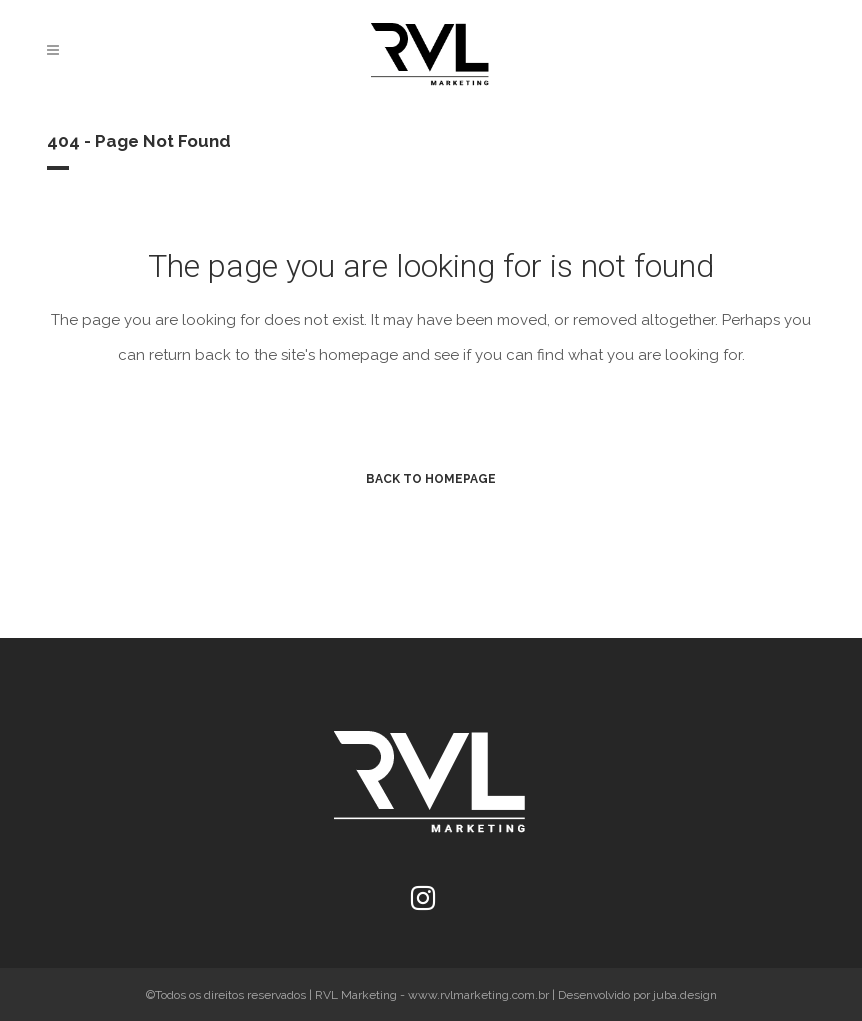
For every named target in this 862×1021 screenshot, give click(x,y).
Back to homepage (431, 479)
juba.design (685, 995)
